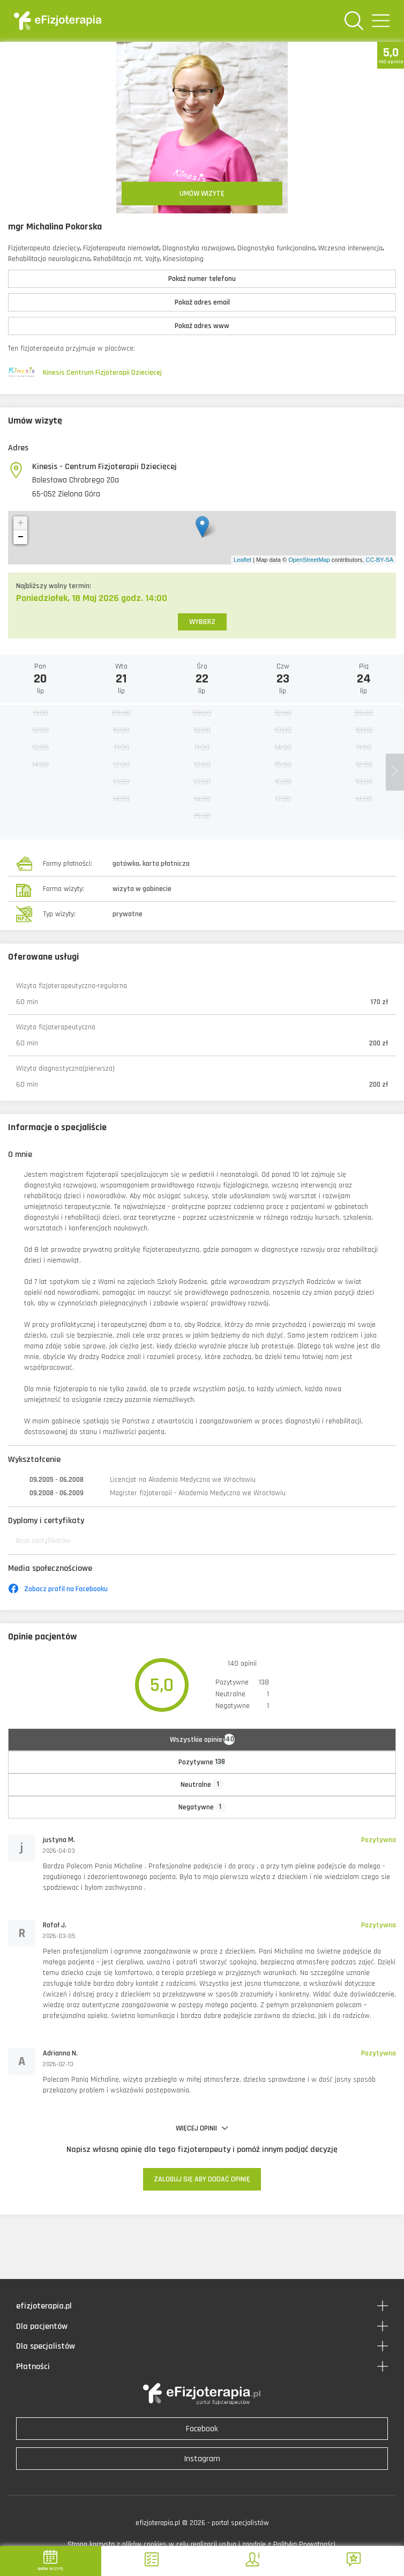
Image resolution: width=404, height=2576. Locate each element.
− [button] (21, 537)
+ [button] (21, 523)
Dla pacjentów (42, 2326)
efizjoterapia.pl (44, 2306)
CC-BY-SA (379, 559)
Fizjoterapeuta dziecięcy (44, 248)
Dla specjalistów (45, 2346)
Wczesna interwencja (350, 248)
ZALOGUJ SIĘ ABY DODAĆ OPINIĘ (202, 2179)
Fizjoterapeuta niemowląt (121, 248)
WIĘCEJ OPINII (202, 2128)
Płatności (33, 2366)
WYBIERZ (202, 622)
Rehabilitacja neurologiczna (49, 259)
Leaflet (242, 559)
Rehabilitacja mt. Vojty (126, 259)
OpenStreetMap (309, 559)
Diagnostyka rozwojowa (198, 248)
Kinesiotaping (183, 259)
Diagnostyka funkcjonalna (276, 248)
